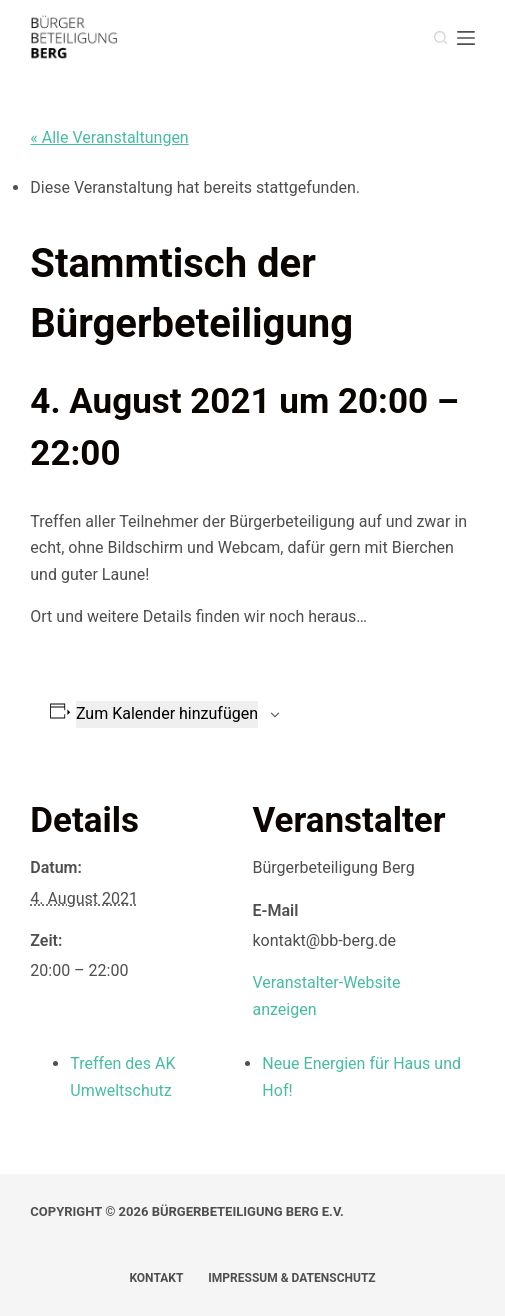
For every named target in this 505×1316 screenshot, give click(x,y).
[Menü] (466, 38)
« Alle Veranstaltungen (109, 137)
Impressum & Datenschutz (291, 1278)
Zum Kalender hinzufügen (167, 713)
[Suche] (440, 37)
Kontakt (156, 1278)
